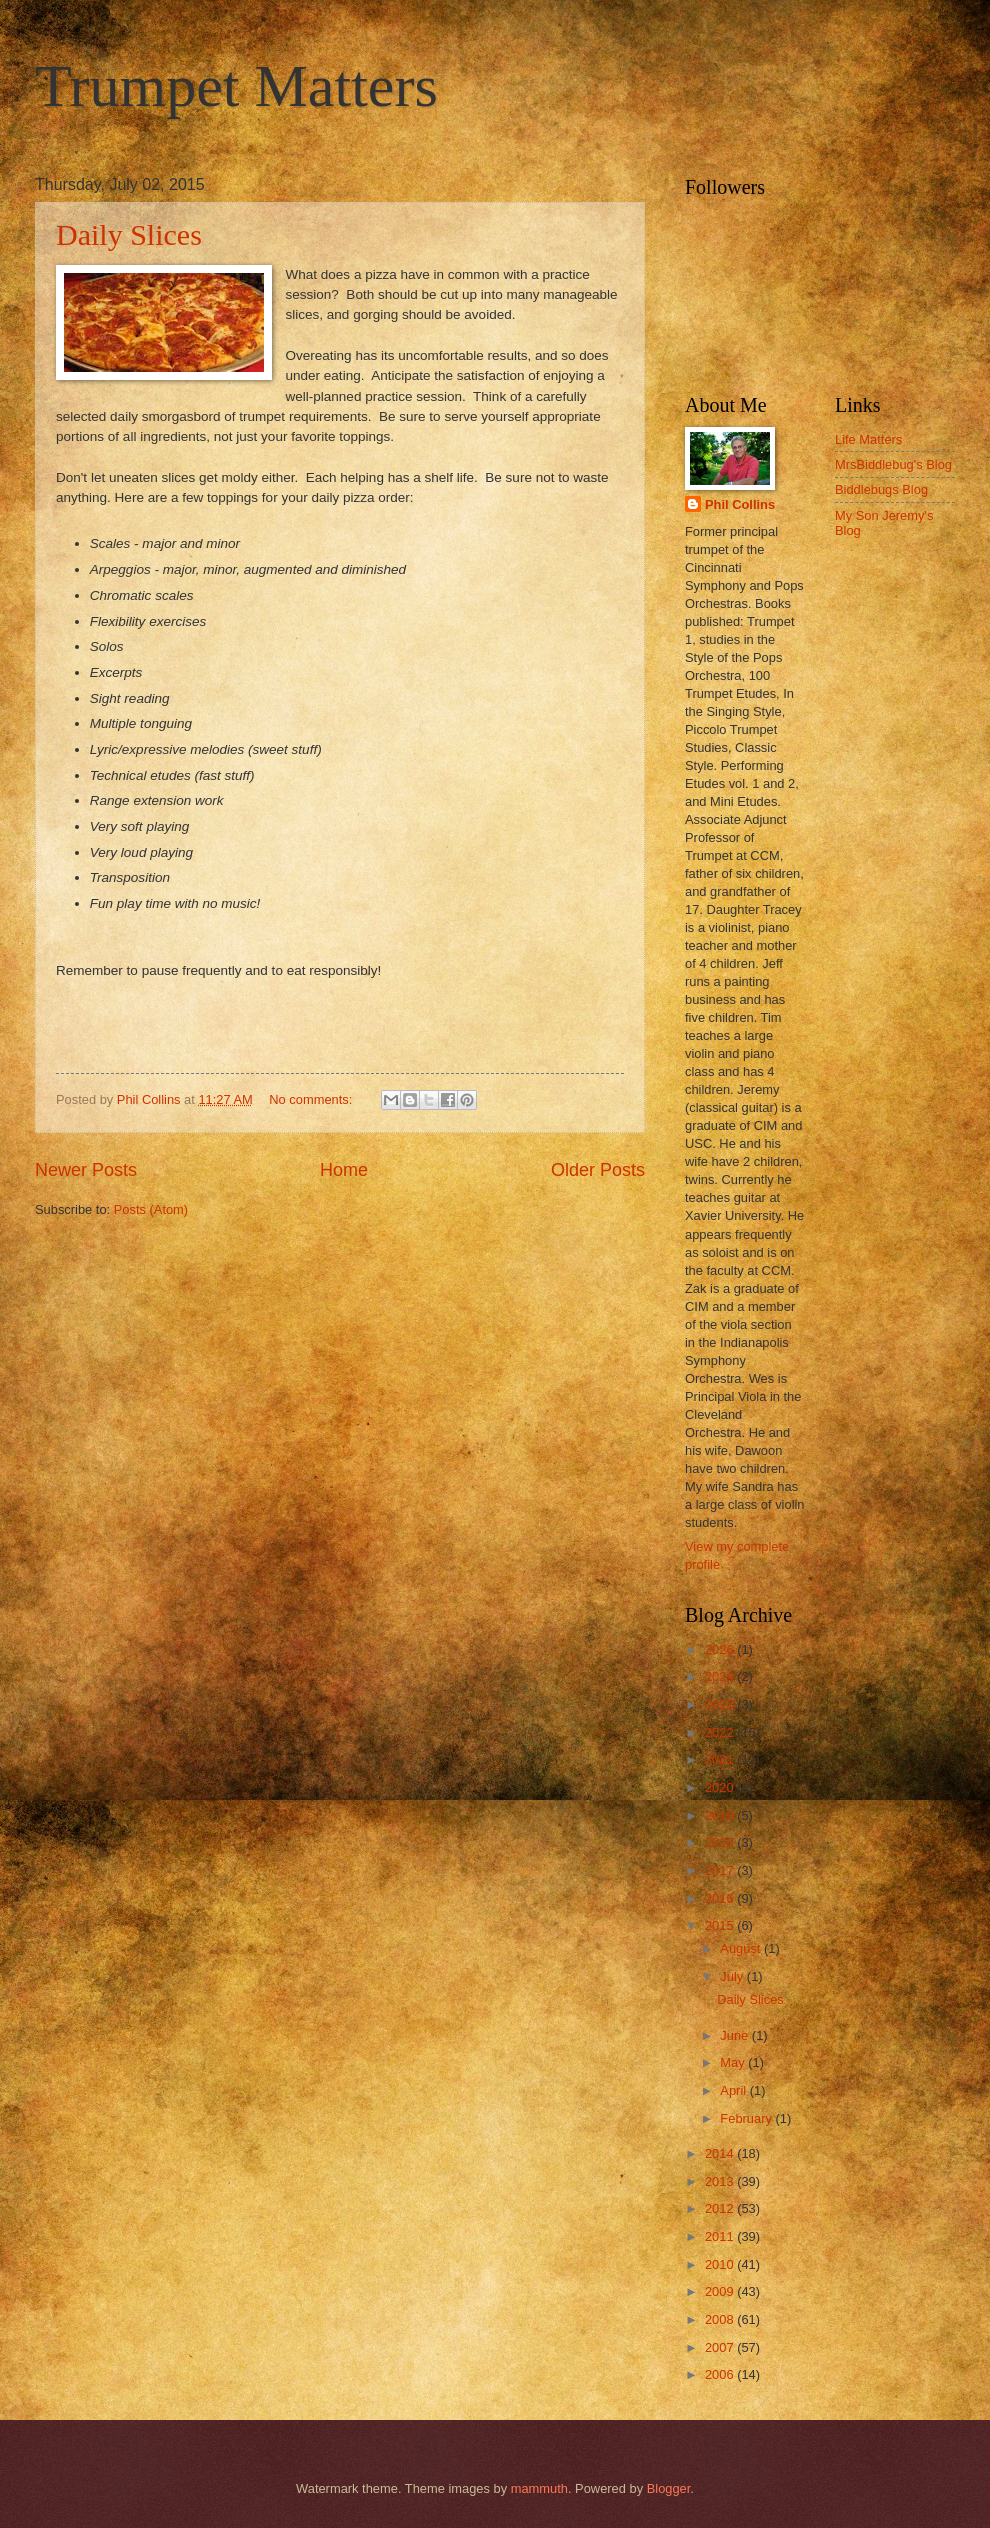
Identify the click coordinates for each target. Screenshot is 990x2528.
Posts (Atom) (151, 1209)
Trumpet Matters (236, 86)
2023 (721, 1704)
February (747, 2118)
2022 (721, 1732)
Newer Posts (86, 1170)
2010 (721, 2264)
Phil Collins (740, 504)
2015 (721, 1925)
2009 (721, 2291)
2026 (721, 1649)
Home (344, 1170)
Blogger (669, 2488)
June (736, 2035)
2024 (721, 1676)
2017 (721, 1870)
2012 (721, 2208)
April (734, 2090)
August (742, 1948)
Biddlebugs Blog (881, 489)
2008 (721, 2319)
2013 (721, 2181)
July (733, 1976)
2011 (721, 2236)
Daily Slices (129, 234)
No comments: (312, 1099)
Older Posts (598, 1170)
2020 (721, 1787)
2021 (721, 1759)
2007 (721, 2347)
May (734, 2062)
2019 (721, 1815)
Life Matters (868, 439)
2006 (721, 2374)
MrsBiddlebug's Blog (893, 464)
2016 (721, 1898)
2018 (721, 1842)
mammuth (539, 2488)
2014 (721, 2153)
